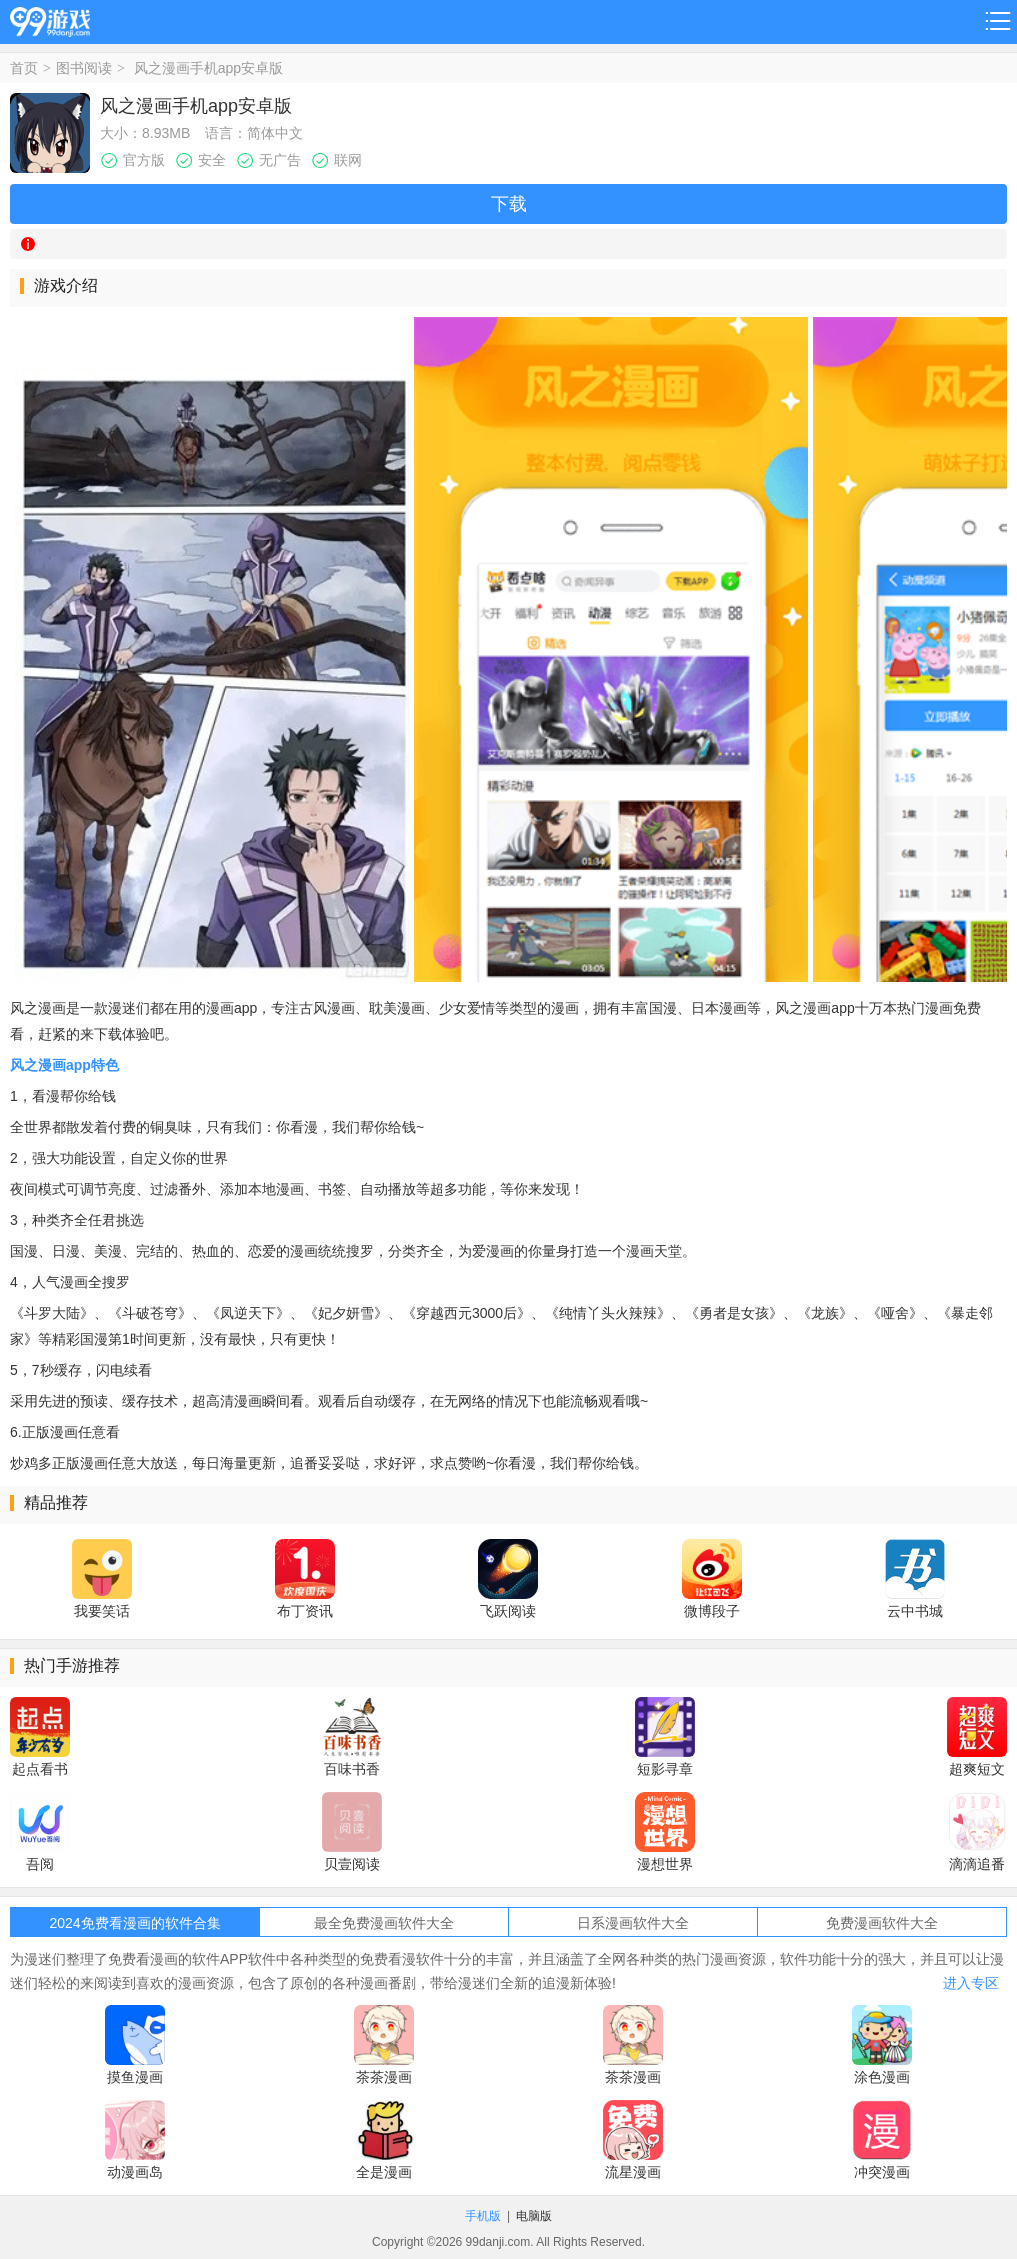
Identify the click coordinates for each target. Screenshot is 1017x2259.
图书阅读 (84, 68)
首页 (24, 68)
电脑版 (534, 2216)
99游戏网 (50, 18)
